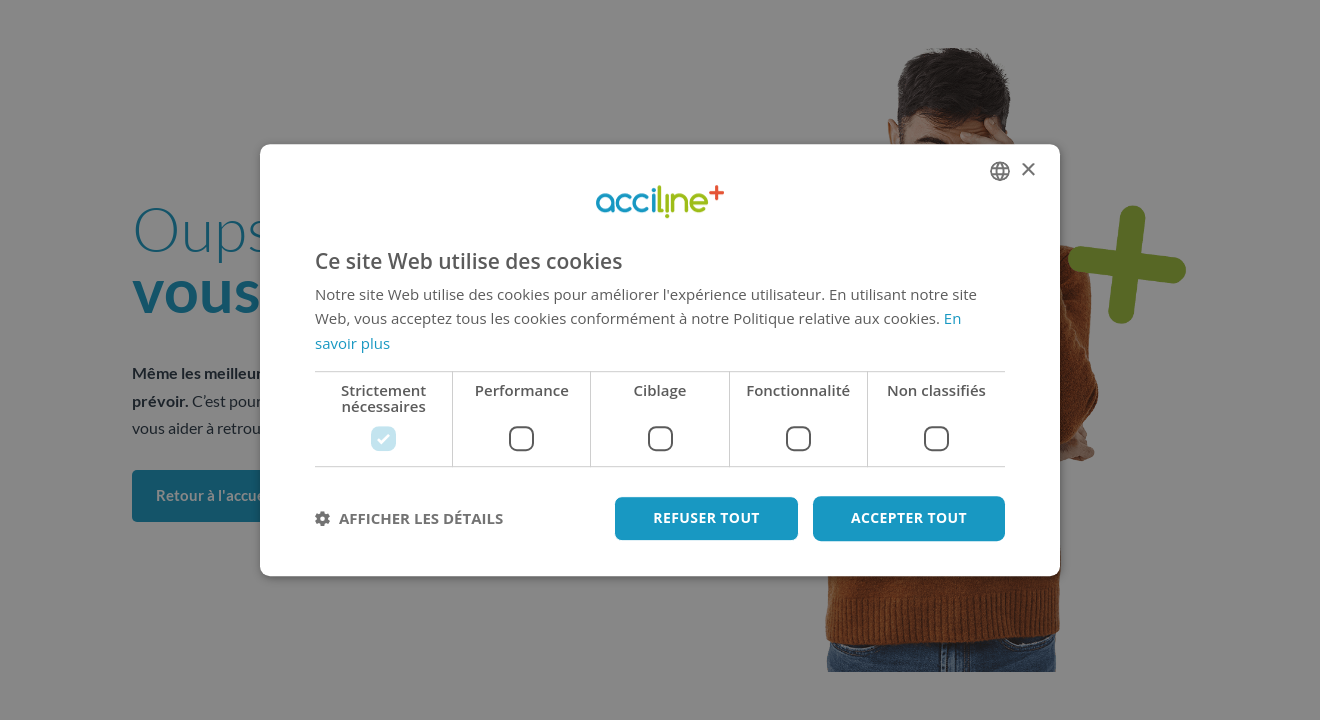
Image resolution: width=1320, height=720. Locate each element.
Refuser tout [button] (706, 517)
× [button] (1027, 170)
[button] (409, 518)
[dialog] (660, 360)
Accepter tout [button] (909, 517)
